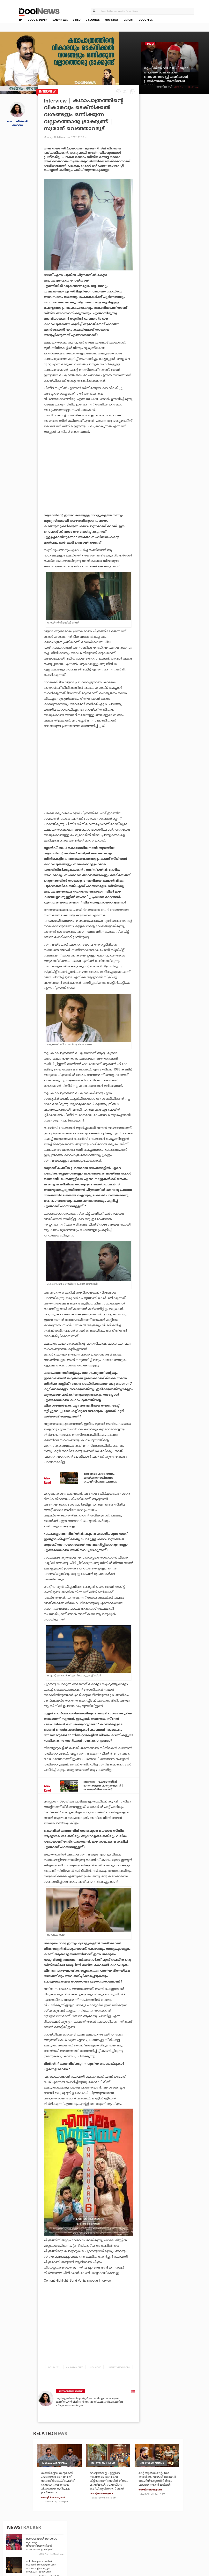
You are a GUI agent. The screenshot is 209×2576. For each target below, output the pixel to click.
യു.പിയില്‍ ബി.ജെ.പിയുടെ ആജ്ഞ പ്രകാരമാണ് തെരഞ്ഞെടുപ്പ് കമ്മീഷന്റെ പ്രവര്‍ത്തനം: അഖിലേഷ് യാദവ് (166, 76)
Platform (125, 2536)
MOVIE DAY (111, 19)
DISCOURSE (93, 19)
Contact (17, 2552)
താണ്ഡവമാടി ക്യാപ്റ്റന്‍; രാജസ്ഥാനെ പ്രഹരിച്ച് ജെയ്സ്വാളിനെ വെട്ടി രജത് (181, 207)
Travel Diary (96, 2536)
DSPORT (128, 19)
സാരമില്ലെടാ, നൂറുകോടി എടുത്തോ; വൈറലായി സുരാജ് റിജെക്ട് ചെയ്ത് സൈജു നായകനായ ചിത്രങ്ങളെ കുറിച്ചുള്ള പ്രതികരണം (59, 2487)
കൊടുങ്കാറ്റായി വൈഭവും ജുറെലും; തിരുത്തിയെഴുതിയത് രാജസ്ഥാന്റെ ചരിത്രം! (180, 122)
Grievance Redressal (27, 2557)
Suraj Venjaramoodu (119, 2368)
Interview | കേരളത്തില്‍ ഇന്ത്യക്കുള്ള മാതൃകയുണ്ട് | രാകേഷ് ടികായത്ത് (106, 1786)
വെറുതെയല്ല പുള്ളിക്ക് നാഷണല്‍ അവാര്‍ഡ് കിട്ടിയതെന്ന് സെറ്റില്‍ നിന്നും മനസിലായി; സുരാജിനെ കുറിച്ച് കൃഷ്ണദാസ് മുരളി (109, 2485)
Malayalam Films (74, 2368)
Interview (53, 2368)
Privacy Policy (22, 2542)
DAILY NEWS (60, 19)
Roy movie (95, 2368)
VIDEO (76, 19)
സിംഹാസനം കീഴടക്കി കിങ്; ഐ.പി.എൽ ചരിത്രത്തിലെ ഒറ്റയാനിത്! (182, 271)
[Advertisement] (88, 475)
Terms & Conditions (26, 2547)
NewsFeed (125, 2546)
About (15, 2532)
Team (14, 2537)
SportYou (94, 2546)
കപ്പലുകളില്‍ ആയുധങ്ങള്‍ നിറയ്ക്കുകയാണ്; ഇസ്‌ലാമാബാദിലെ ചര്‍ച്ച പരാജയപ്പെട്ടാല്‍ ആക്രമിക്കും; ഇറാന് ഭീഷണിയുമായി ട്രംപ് (181, 170)
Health (61, 2546)
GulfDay (93, 2552)
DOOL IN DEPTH (37, 19)
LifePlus (93, 2541)
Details (61, 2552)
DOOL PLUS (146, 19)
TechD (60, 2536)
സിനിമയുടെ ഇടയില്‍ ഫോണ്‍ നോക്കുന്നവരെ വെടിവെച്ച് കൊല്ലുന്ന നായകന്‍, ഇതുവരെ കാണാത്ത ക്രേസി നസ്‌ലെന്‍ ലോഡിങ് (182, 147)
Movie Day (125, 2541)
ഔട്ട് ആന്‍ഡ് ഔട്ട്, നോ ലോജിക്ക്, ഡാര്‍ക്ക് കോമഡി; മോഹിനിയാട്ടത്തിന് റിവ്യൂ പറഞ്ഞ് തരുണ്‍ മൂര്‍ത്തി (156, 2485)
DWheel (62, 2541)
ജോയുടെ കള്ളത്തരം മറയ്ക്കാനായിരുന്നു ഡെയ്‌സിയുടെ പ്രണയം (103, 1478)
